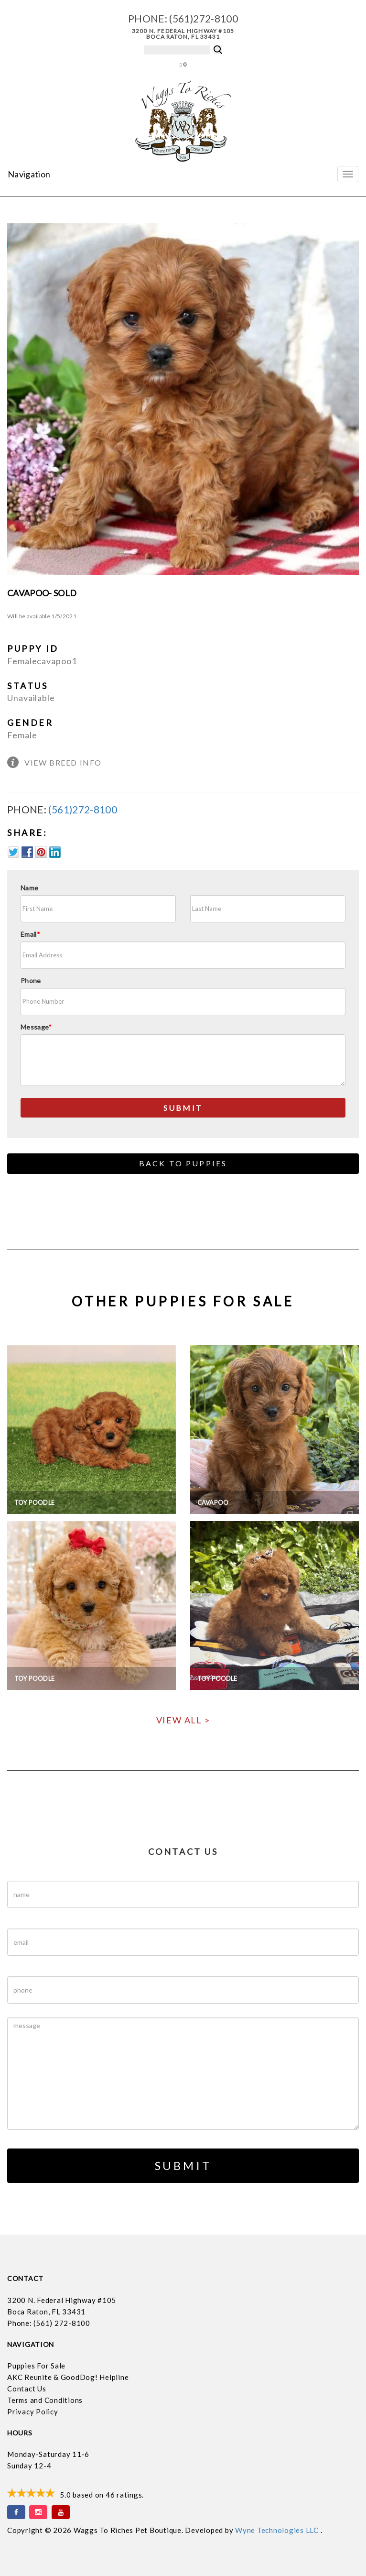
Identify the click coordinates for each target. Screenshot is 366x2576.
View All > (183, 1720)
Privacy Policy (32, 2411)
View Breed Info (63, 762)
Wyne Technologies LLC (278, 2530)
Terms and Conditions (45, 2400)
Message (36, 1027)
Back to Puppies (183, 1163)
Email (30, 934)
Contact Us (26, 2388)
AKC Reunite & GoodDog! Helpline (68, 2377)
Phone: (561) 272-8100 (48, 2323)
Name (29, 888)
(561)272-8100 (203, 18)
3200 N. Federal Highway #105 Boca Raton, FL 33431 (183, 33)
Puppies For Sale (36, 2365)
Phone (31, 980)
